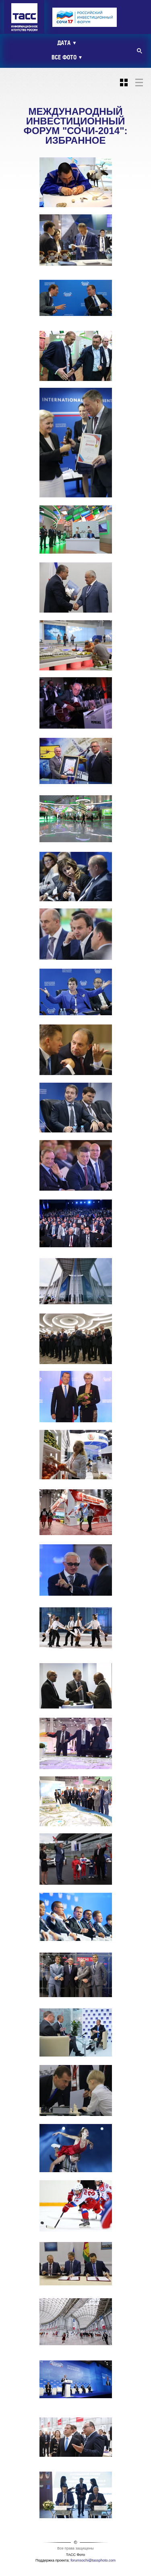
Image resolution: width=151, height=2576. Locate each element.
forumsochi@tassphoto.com (93, 2560)
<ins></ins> (88, 18)
